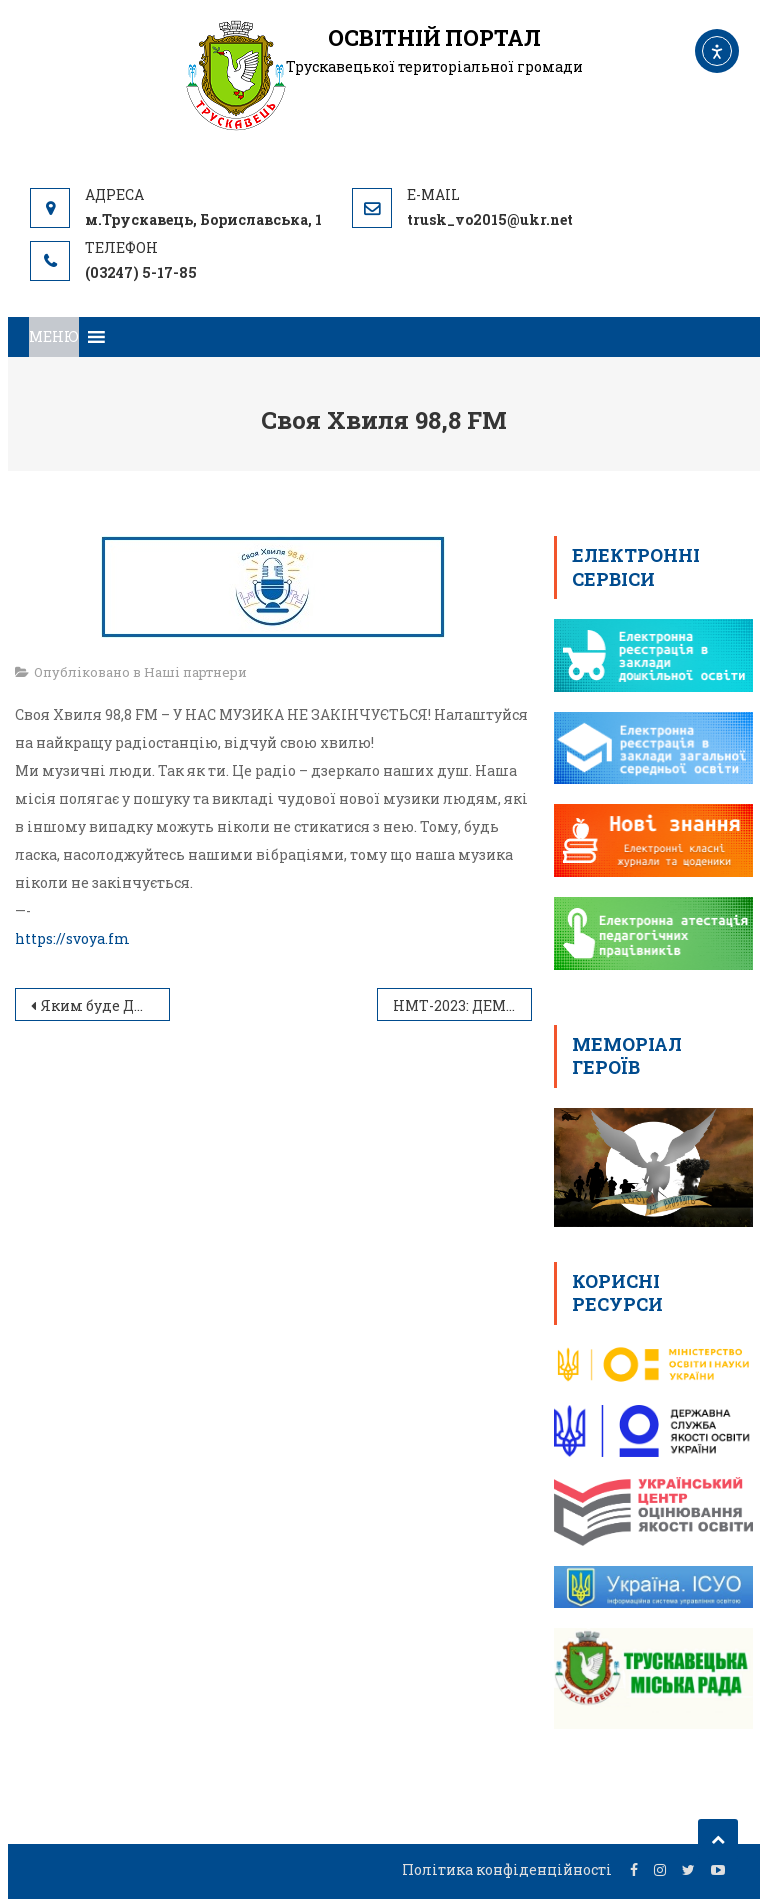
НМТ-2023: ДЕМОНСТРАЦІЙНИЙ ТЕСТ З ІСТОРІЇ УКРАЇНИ (462, 1005)
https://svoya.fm (72, 938)
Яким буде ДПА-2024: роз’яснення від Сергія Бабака (105, 1005)
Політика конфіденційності (507, 1869)
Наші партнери (195, 672)
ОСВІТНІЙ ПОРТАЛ (434, 37)
